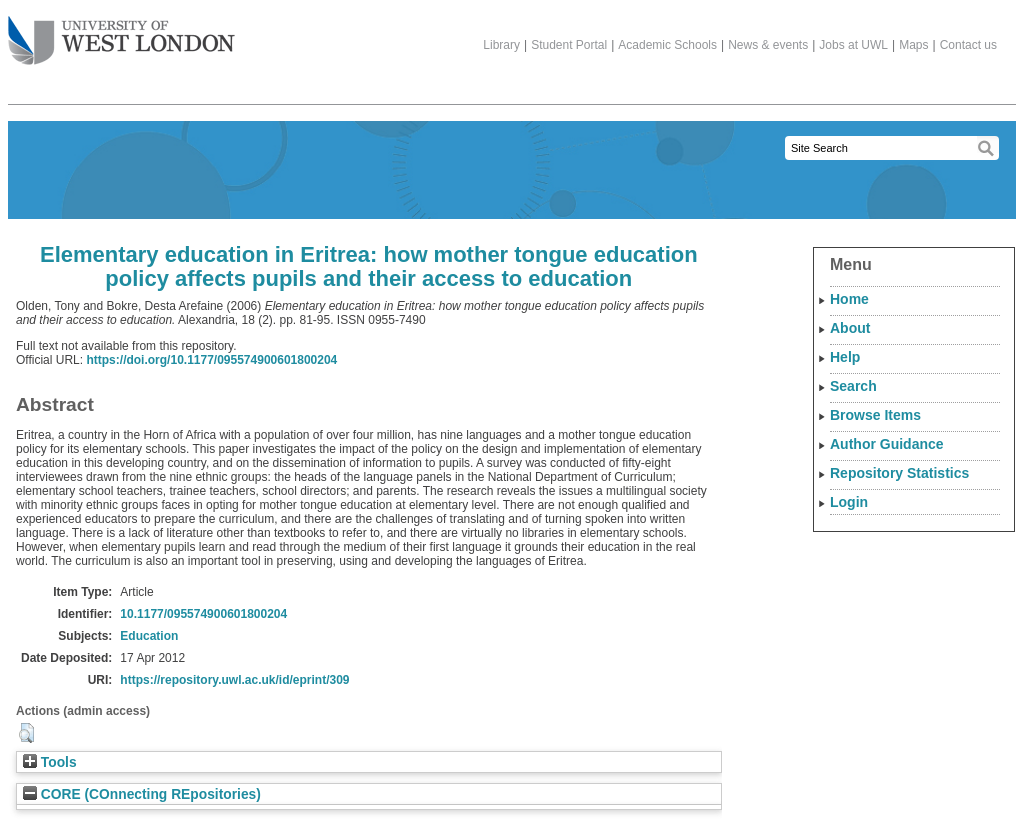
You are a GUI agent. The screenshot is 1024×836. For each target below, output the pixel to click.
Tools (50, 762)
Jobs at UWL (853, 45)
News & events (768, 45)
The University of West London (121, 33)
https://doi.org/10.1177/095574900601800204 (211, 360)
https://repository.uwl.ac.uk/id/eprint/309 (234, 680)
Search (853, 386)
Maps (913, 45)
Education (149, 636)
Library (501, 45)
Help (845, 357)
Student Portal (569, 45)
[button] (26, 733)
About (850, 328)
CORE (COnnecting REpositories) (142, 794)
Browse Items (875, 415)
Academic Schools (667, 45)
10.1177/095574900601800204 (203, 614)
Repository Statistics (899, 473)
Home (849, 299)
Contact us (968, 45)
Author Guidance (887, 444)
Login (849, 502)
